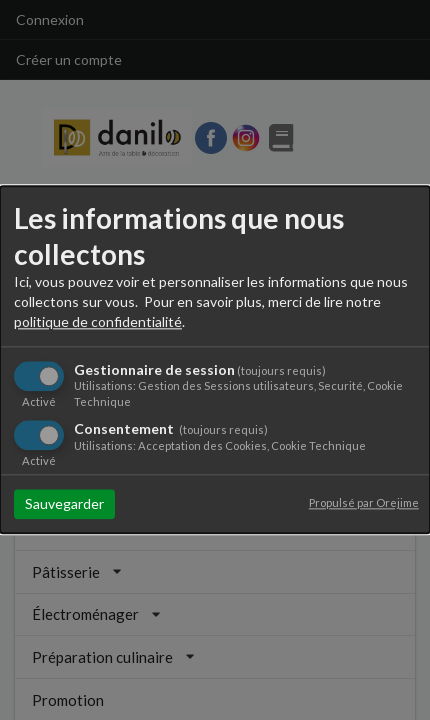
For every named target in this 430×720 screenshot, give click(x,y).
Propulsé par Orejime (364, 503)
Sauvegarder (64, 504)
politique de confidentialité (98, 321)
